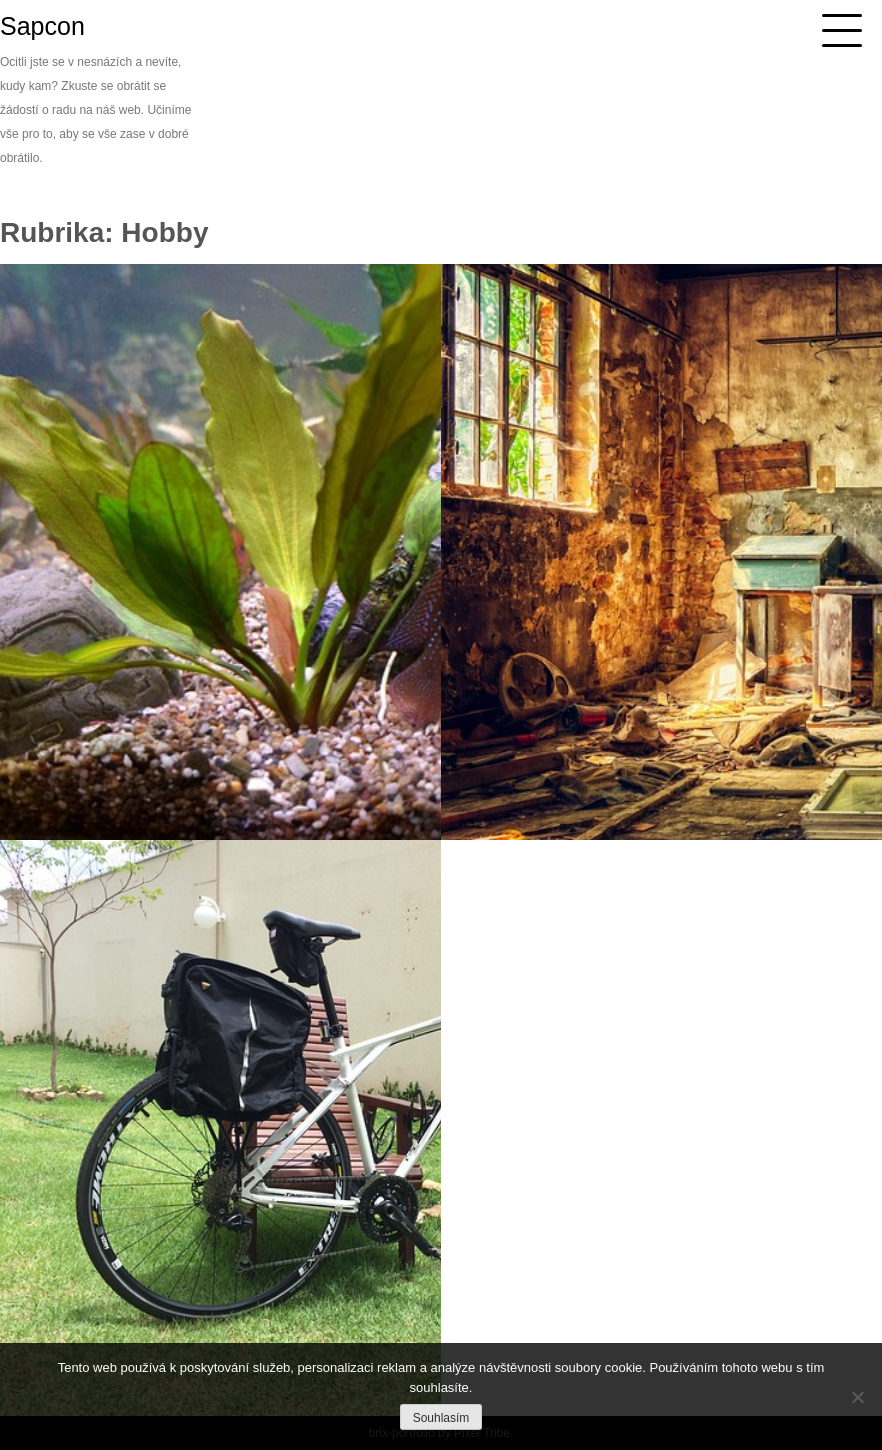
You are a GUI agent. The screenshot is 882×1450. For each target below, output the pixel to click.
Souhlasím (441, 1418)
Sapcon (42, 26)
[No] (857, 1397)
